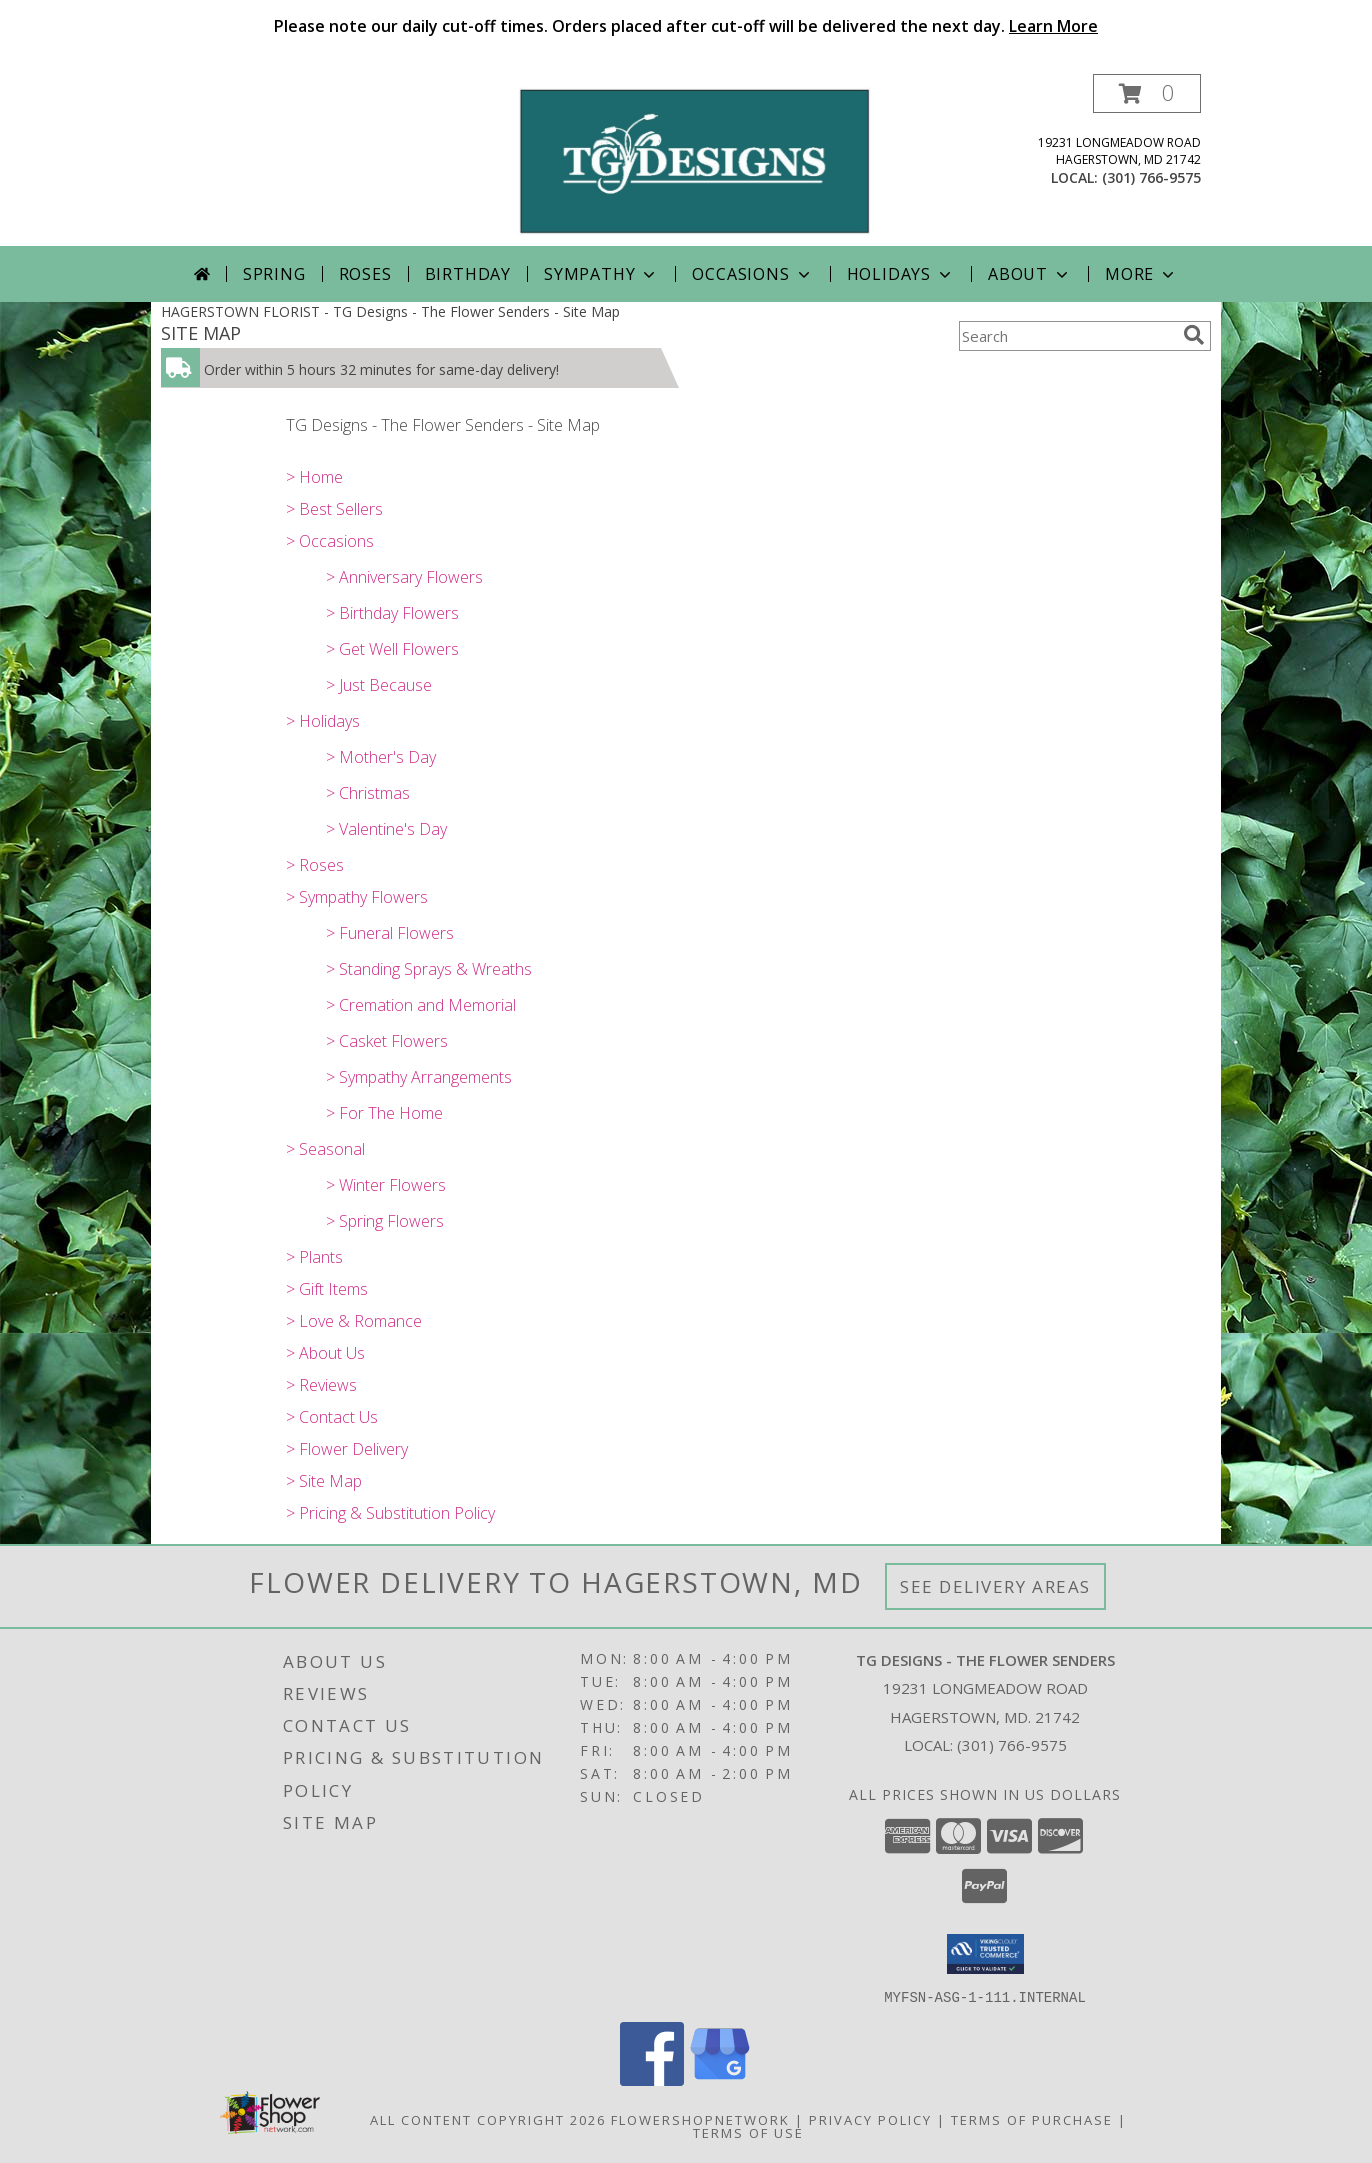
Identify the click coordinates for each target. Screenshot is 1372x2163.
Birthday (468, 274)
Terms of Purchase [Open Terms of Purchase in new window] (1032, 2119)
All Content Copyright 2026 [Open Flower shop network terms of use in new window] (488, 2119)
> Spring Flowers (385, 1221)
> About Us (325, 1353)
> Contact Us (332, 1417)
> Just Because (379, 685)
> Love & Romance (354, 1321)
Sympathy (601, 274)
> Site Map (324, 1481)
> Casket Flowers (387, 1041)
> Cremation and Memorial (421, 1005)
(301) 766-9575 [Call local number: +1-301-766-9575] (1151, 177)
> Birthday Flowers (392, 613)
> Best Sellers (334, 509)
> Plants (314, 1257)
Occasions (752, 274)
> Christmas (368, 793)
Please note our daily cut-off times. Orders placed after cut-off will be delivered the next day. (686, 26)
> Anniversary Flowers (404, 577)
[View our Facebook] (652, 2079)
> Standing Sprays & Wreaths (429, 969)
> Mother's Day (381, 757)
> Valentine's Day (386, 829)
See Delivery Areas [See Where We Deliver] (995, 1586)
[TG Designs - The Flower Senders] (693, 159)
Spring (274, 274)
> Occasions (330, 541)
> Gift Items (327, 1289)
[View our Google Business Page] (720, 2079)
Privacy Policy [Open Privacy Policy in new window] (870, 2119)
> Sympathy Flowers (357, 897)
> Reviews (321, 1385)
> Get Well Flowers (392, 649)
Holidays (901, 274)
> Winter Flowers (386, 1185)
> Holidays (323, 721)
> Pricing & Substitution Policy (390, 1513)
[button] (1147, 93)
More (1141, 274)
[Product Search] (1067, 336)
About (1030, 274)
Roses (365, 274)
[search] (1194, 335)
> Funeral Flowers (390, 933)
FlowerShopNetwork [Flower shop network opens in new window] (700, 2119)
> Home (314, 477)
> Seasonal (325, 1149)
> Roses (315, 865)
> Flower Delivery (347, 1449)
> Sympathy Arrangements (419, 1077)
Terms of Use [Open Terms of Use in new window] (748, 2132)
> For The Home (384, 1113)
